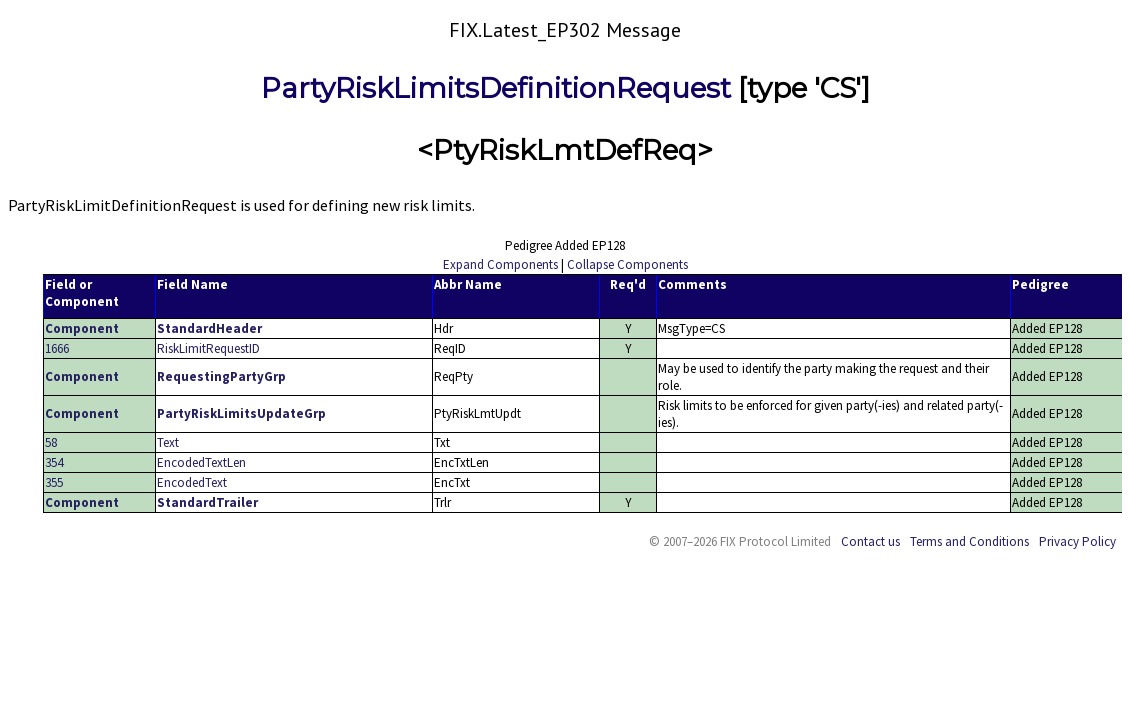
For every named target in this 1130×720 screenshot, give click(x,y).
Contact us (870, 541)
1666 (57, 348)
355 (54, 482)
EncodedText (192, 482)
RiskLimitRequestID (208, 348)
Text (168, 442)
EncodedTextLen (201, 462)
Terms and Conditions (969, 541)
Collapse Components (627, 264)
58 (51, 442)
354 (54, 462)
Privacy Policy (1077, 541)
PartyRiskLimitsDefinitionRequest (496, 88)
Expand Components (500, 264)
